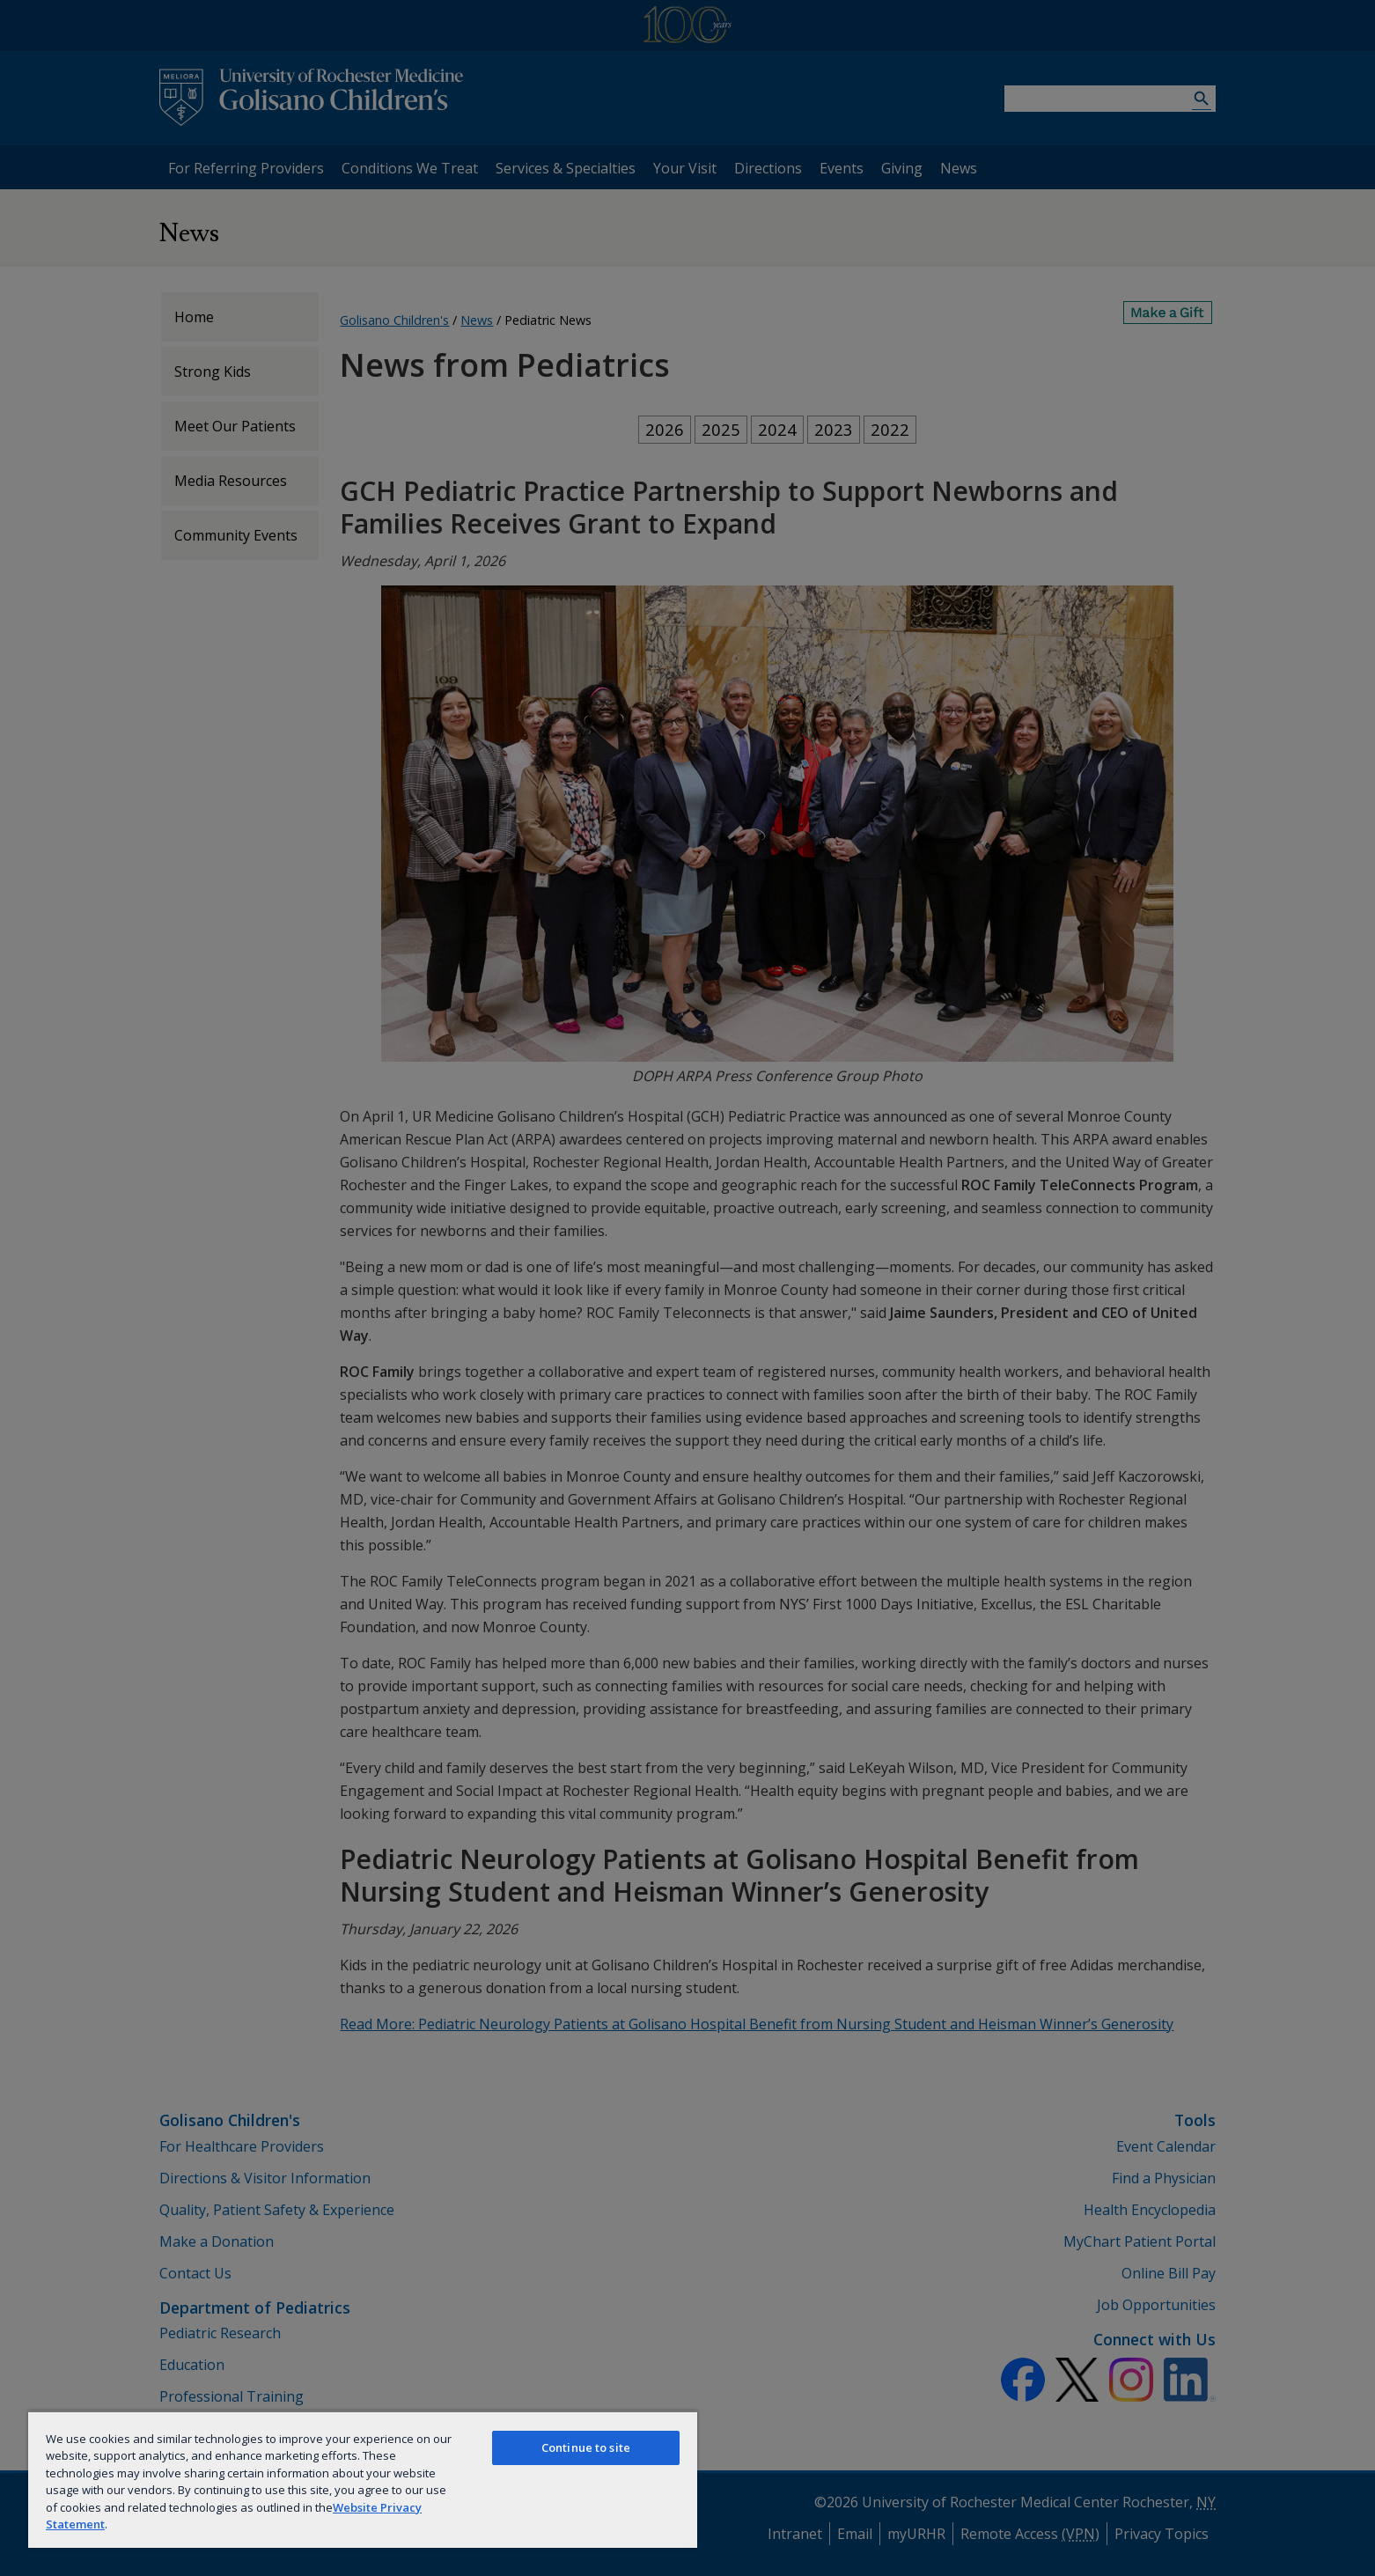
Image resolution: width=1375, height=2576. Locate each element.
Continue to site (585, 2447)
